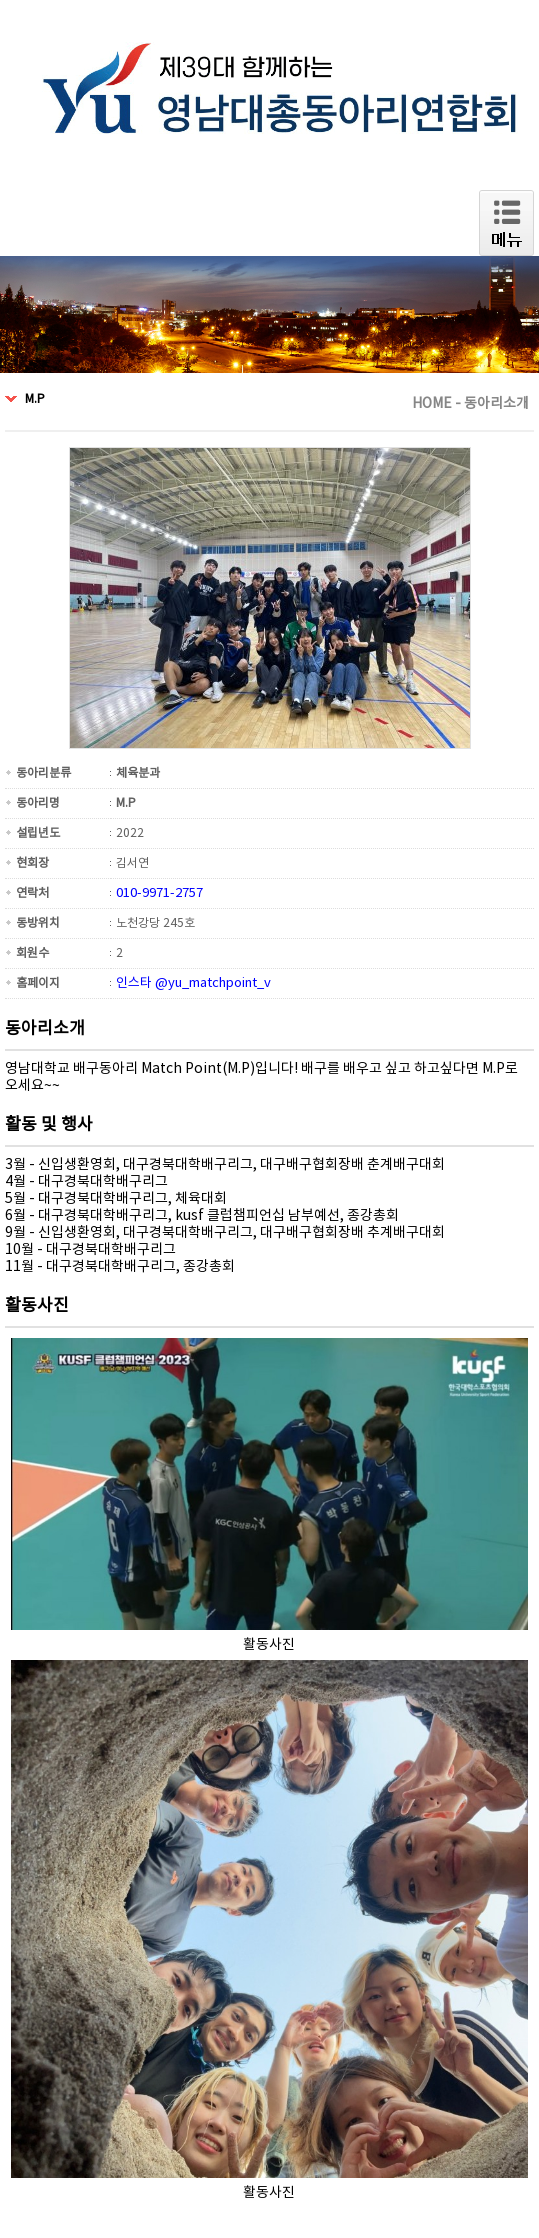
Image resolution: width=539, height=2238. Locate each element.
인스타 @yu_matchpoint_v (193, 983)
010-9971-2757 (159, 893)
